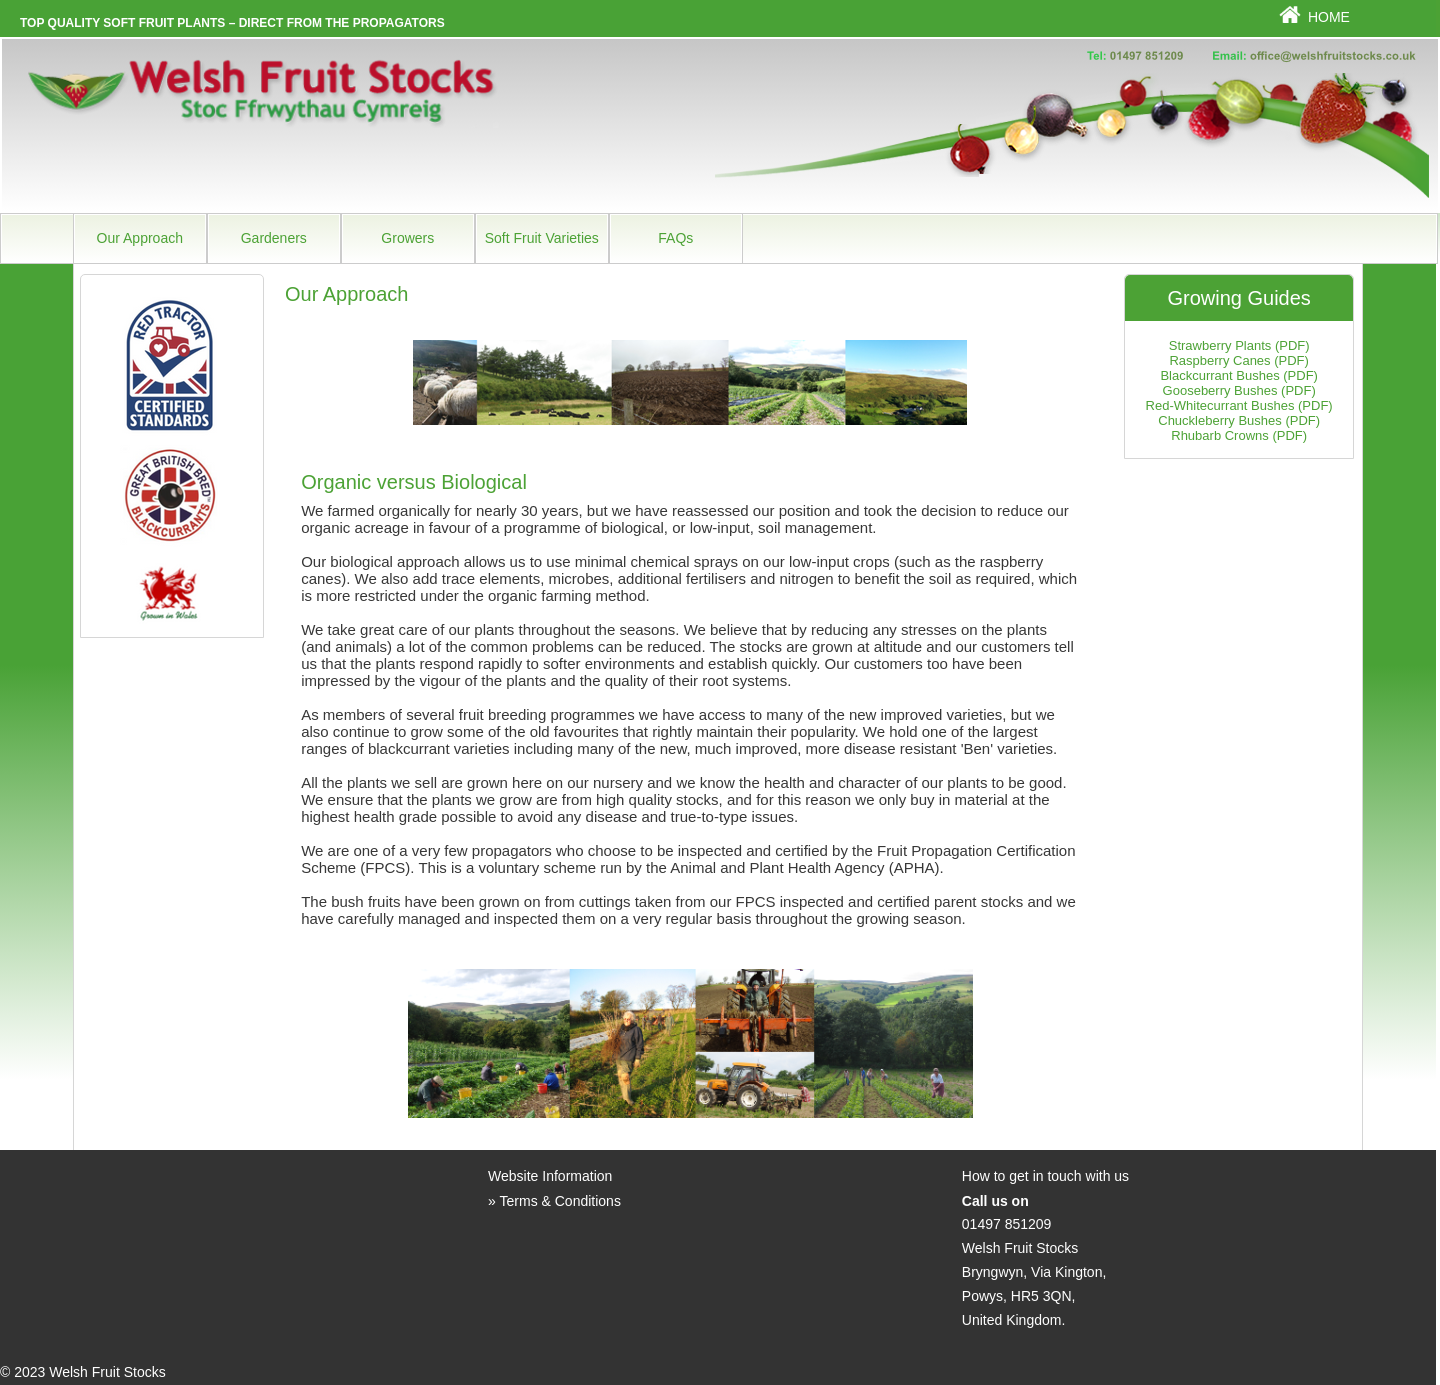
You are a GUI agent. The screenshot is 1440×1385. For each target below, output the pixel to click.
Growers (407, 238)
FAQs (675, 238)
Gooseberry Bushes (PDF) (1239, 390)
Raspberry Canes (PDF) (1238, 360)
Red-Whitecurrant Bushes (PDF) (1239, 405)
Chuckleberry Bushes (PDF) (1239, 420)
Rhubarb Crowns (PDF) (1239, 435)
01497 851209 (1007, 1224)
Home (1329, 17)
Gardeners (274, 238)
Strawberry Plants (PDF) (1239, 345)
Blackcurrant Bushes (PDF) (1239, 375)
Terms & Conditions (560, 1201)
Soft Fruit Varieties (542, 238)
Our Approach (140, 238)
